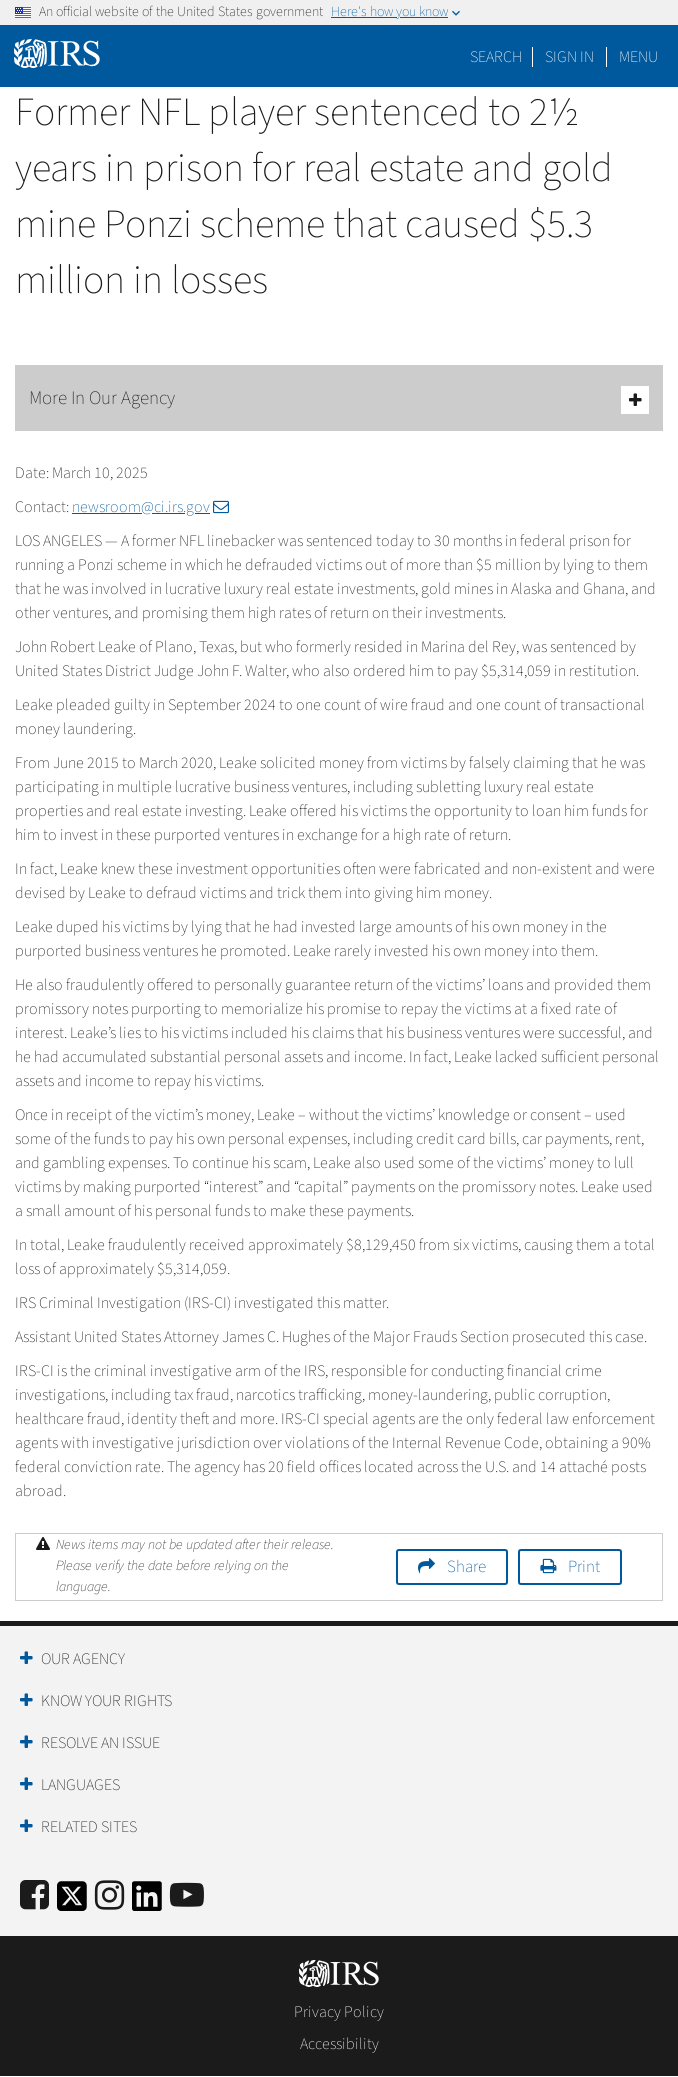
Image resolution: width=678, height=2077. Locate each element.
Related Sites (89, 1827)
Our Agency (83, 1659)
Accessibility (339, 2044)
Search (496, 57)
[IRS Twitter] (72, 1902)
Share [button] (466, 1567)
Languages (80, 1785)
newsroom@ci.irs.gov (150, 507)
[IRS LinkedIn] (147, 1902)
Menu (638, 57)
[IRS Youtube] (187, 1896)
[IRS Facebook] (34, 1896)
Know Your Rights (106, 1701)
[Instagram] (109, 1896)
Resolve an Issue (100, 1743)
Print (584, 1567)
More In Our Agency (339, 399)
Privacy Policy (339, 2012)
